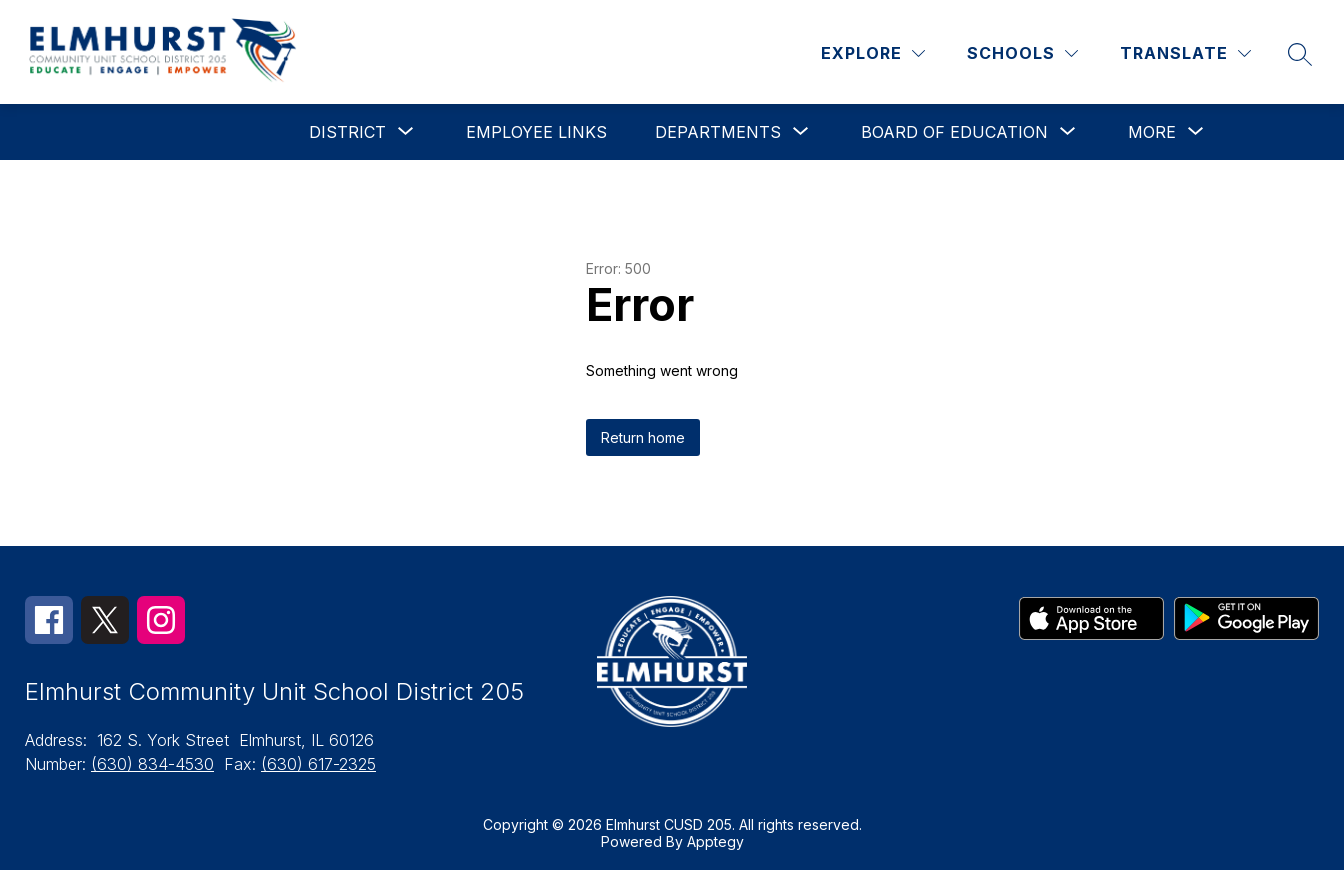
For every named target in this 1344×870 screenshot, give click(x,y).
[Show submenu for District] (347, 132)
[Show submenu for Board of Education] (954, 132)
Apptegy (715, 841)
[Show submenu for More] (1152, 132)
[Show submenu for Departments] (718, 132)
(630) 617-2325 (318, 764)
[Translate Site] (1185, 53)
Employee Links (536, 132)
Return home (643, 437)
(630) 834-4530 (152, 764)
